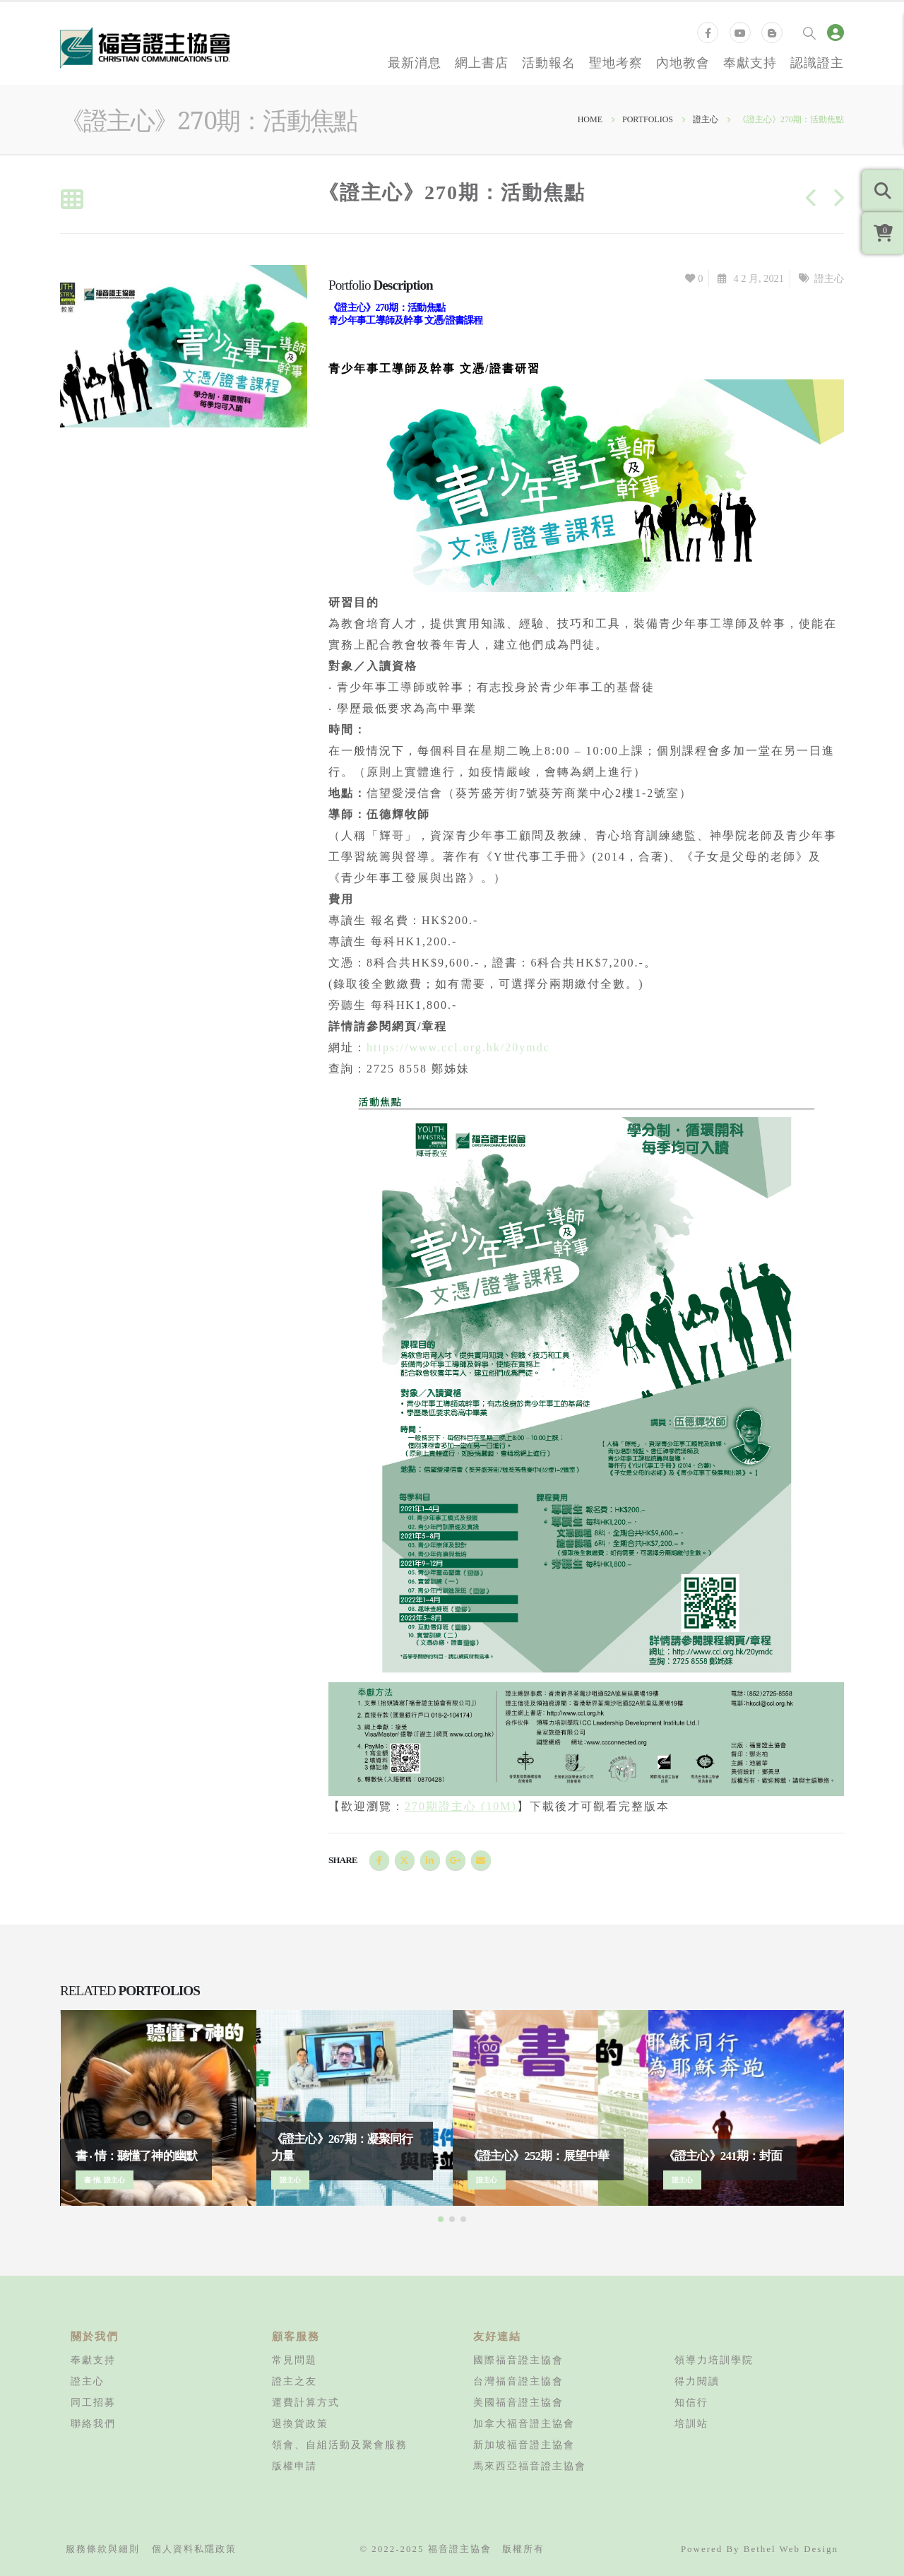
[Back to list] (71, 200)
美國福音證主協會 (518, 2402)
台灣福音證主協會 (518, 2381)
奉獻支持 (750, 62)
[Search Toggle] (809, 32)
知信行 (691, 2402)
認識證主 (817, 62)
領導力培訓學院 (714, 2359)
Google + (455, 1860)
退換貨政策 (300, 2423)
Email (481, 1860)
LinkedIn (430, 1860)
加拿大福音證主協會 (524, 2423)
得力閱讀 (697, 2381)
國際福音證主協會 (518, 2359)
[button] (440, 2219)
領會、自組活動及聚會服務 (340, 2444)
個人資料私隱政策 (194, 2548)
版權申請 (294, 2465)
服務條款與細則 (103, 2548)
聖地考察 (616, 62)
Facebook (379, 1860)
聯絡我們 (93, 2423)
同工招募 (93, 2402)
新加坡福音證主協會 (524, 2444)
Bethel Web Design (791, 2548)
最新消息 (414, 62)
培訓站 (691, 2423)
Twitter (405, 1860)
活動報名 (549, 62)
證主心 (829, 278)
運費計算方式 (306, 2402)
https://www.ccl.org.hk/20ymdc (458, 1047)
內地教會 (683, 62)
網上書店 (482, 62)
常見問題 (294, 2359)
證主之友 (294, 2381)
